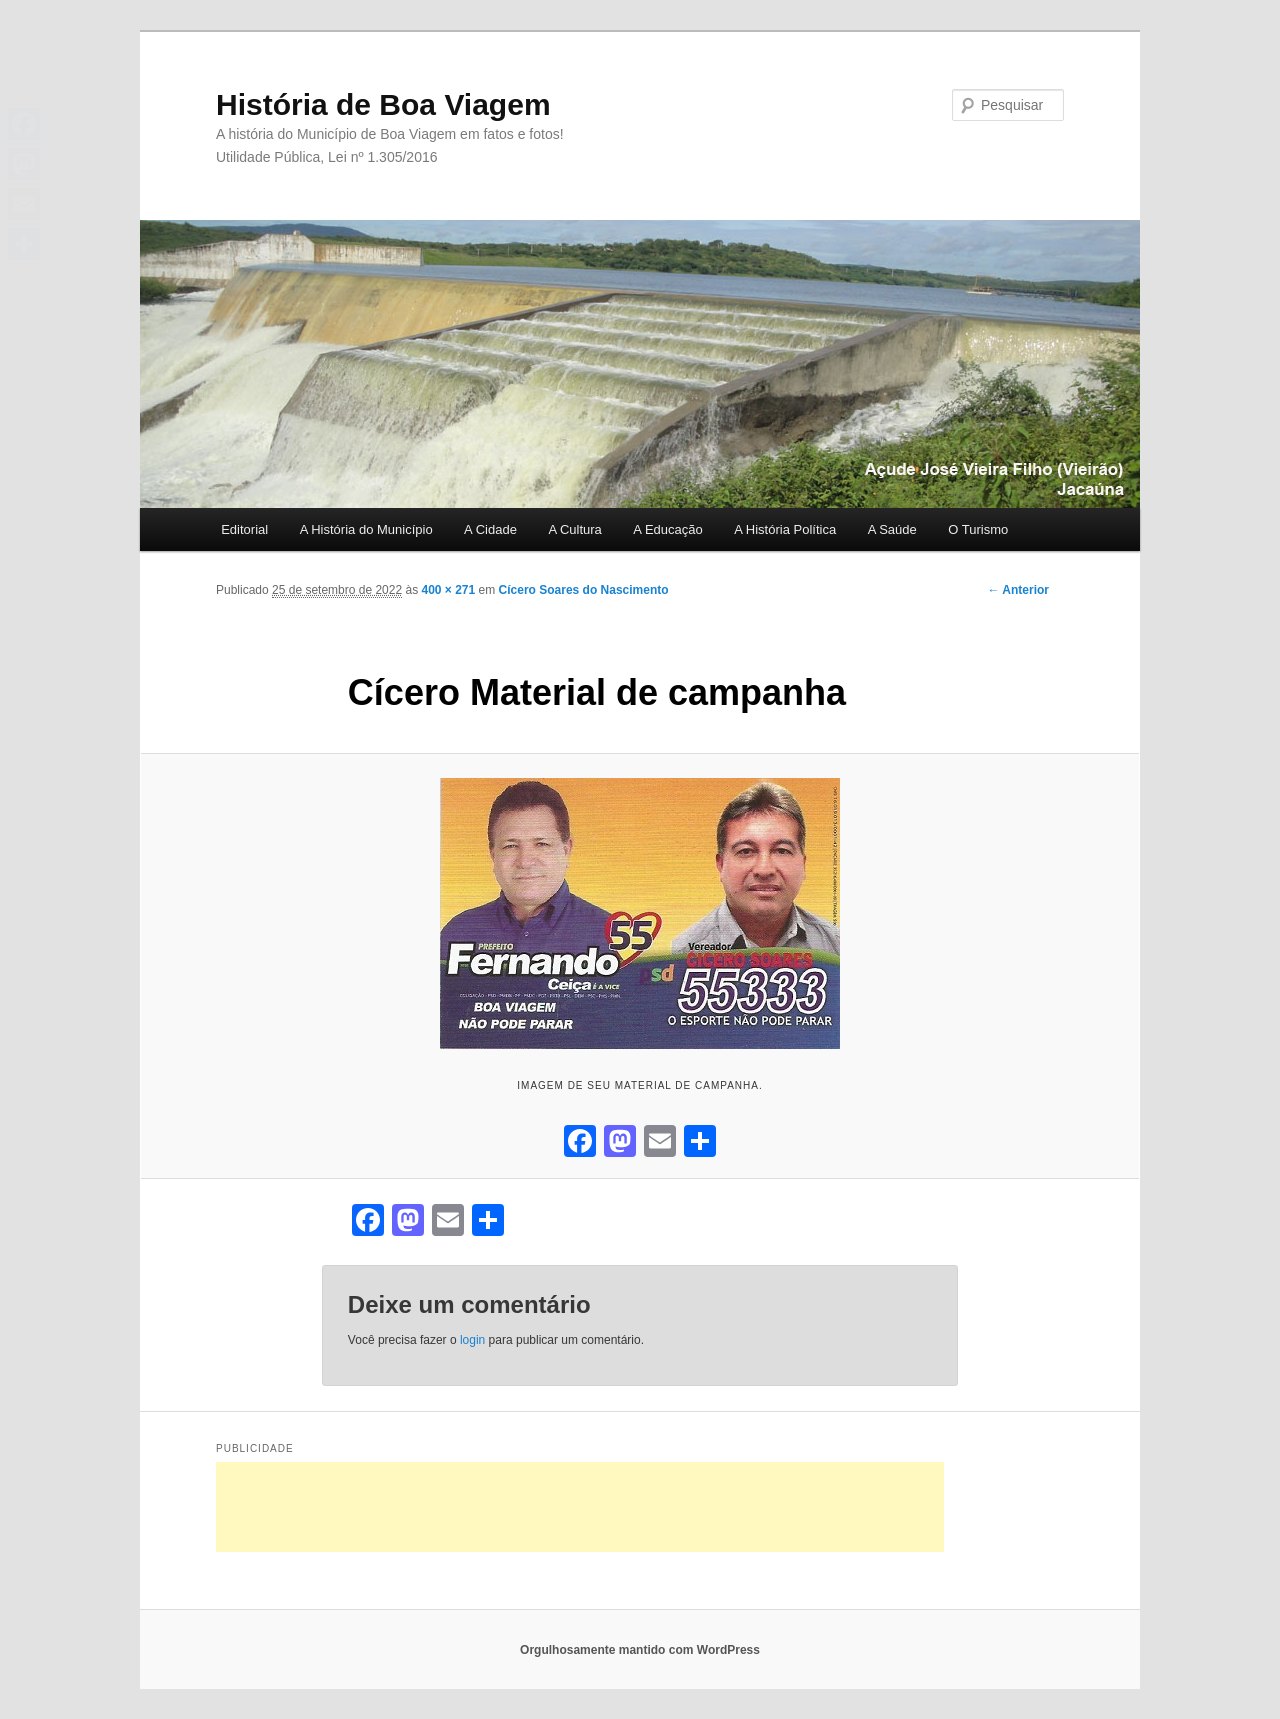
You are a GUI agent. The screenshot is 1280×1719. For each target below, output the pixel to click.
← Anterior (1018, 590)
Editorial (244, 529)
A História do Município (366, 529)
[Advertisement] (580, 1507)
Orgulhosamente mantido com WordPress (640, 1650)
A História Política (785, 529)
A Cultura (574, 529)
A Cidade (490, 529)
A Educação (667, 529)
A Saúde (892, 529)
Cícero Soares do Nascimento (584, 590)
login (472, 1340)
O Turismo (978, 529)
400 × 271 (449, 590)
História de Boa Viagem (383, 104)
